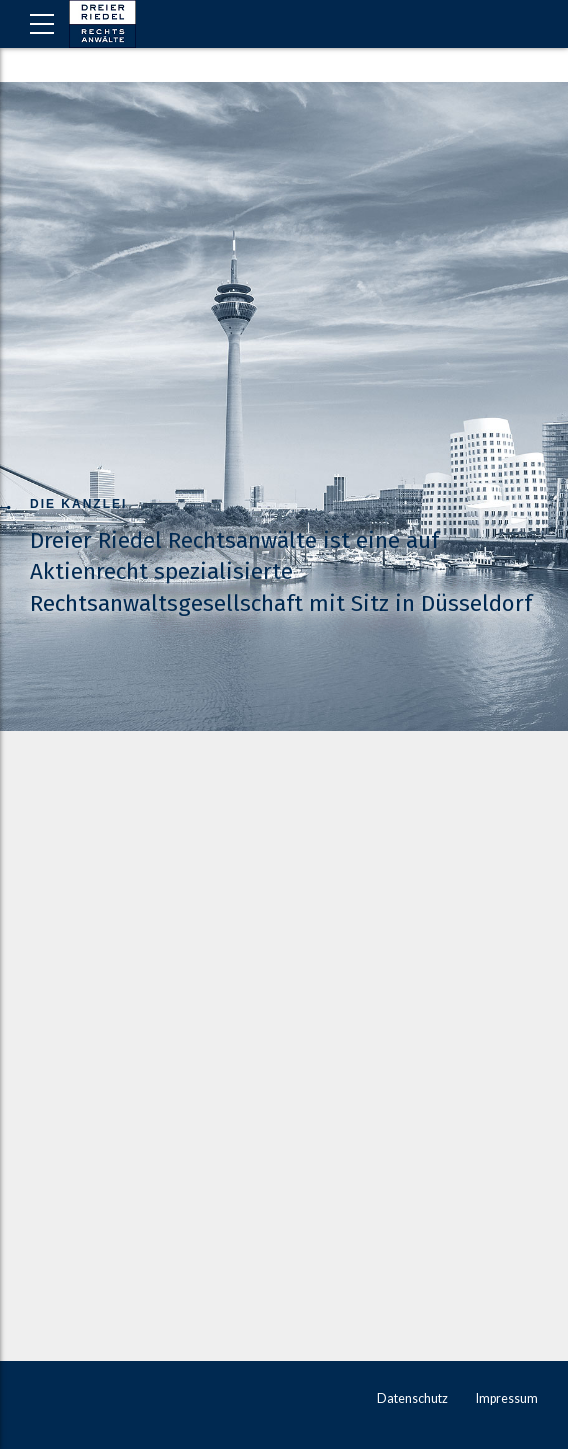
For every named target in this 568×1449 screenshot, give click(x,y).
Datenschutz (412, 1398)
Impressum (507, 1398)
